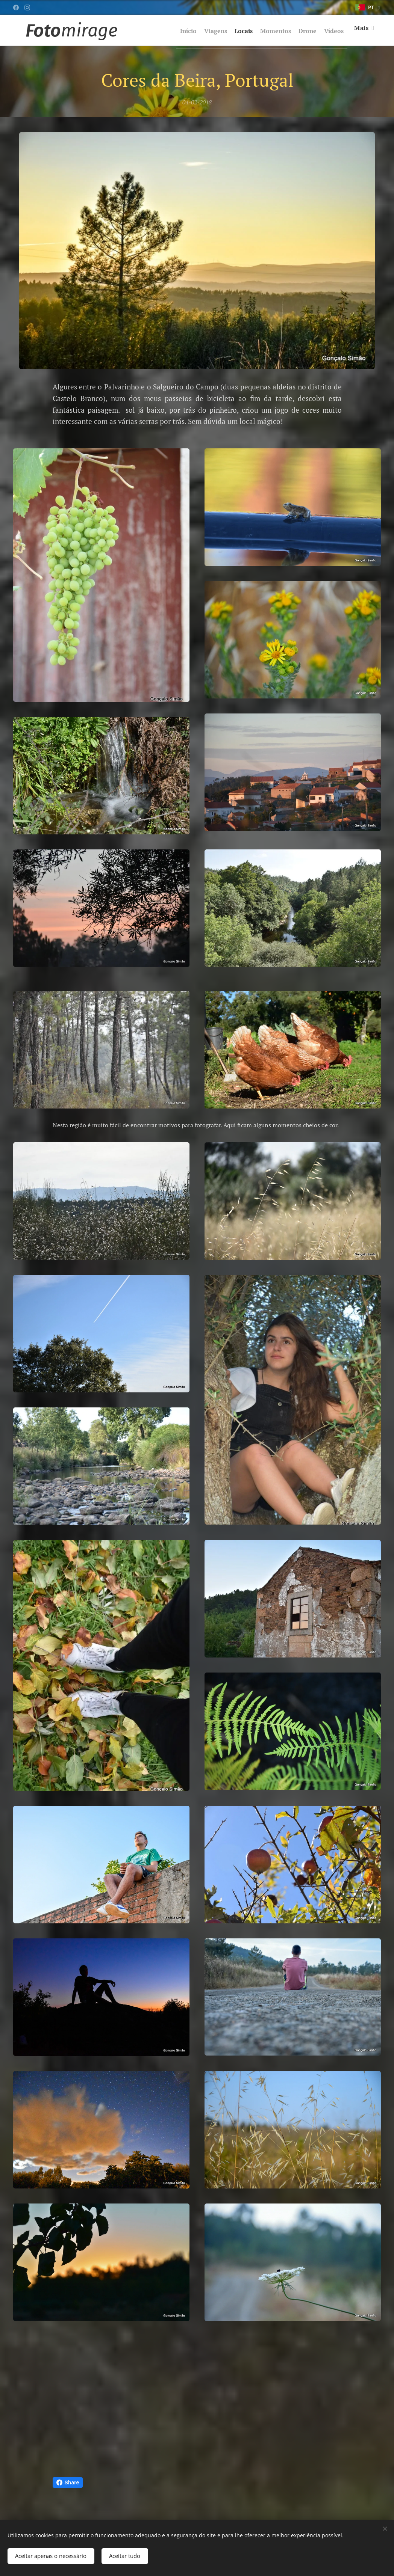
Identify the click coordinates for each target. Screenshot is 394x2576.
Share (67, 2482)
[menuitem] (179, 30)
